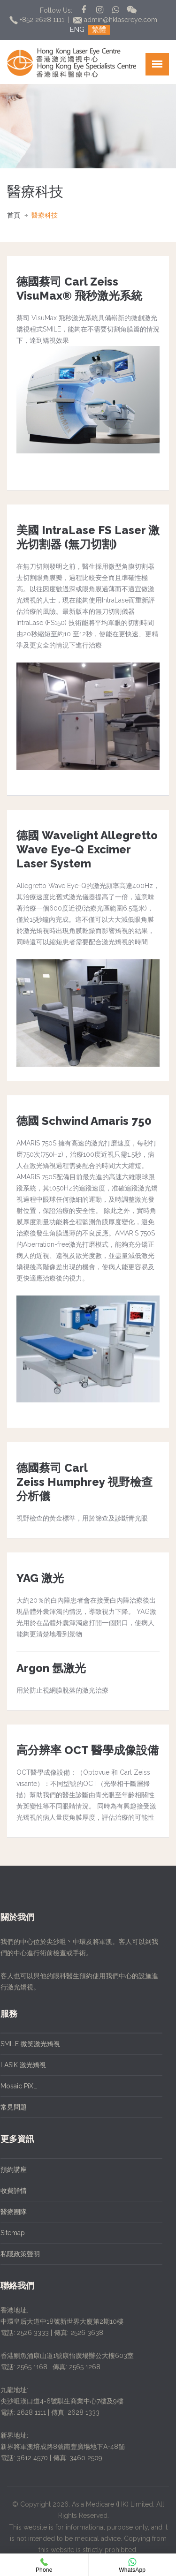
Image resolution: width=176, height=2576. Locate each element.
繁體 (99, 29)
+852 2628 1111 (37, 19)
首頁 (13, 215)
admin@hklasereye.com (116, 19)
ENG (77, 29)
